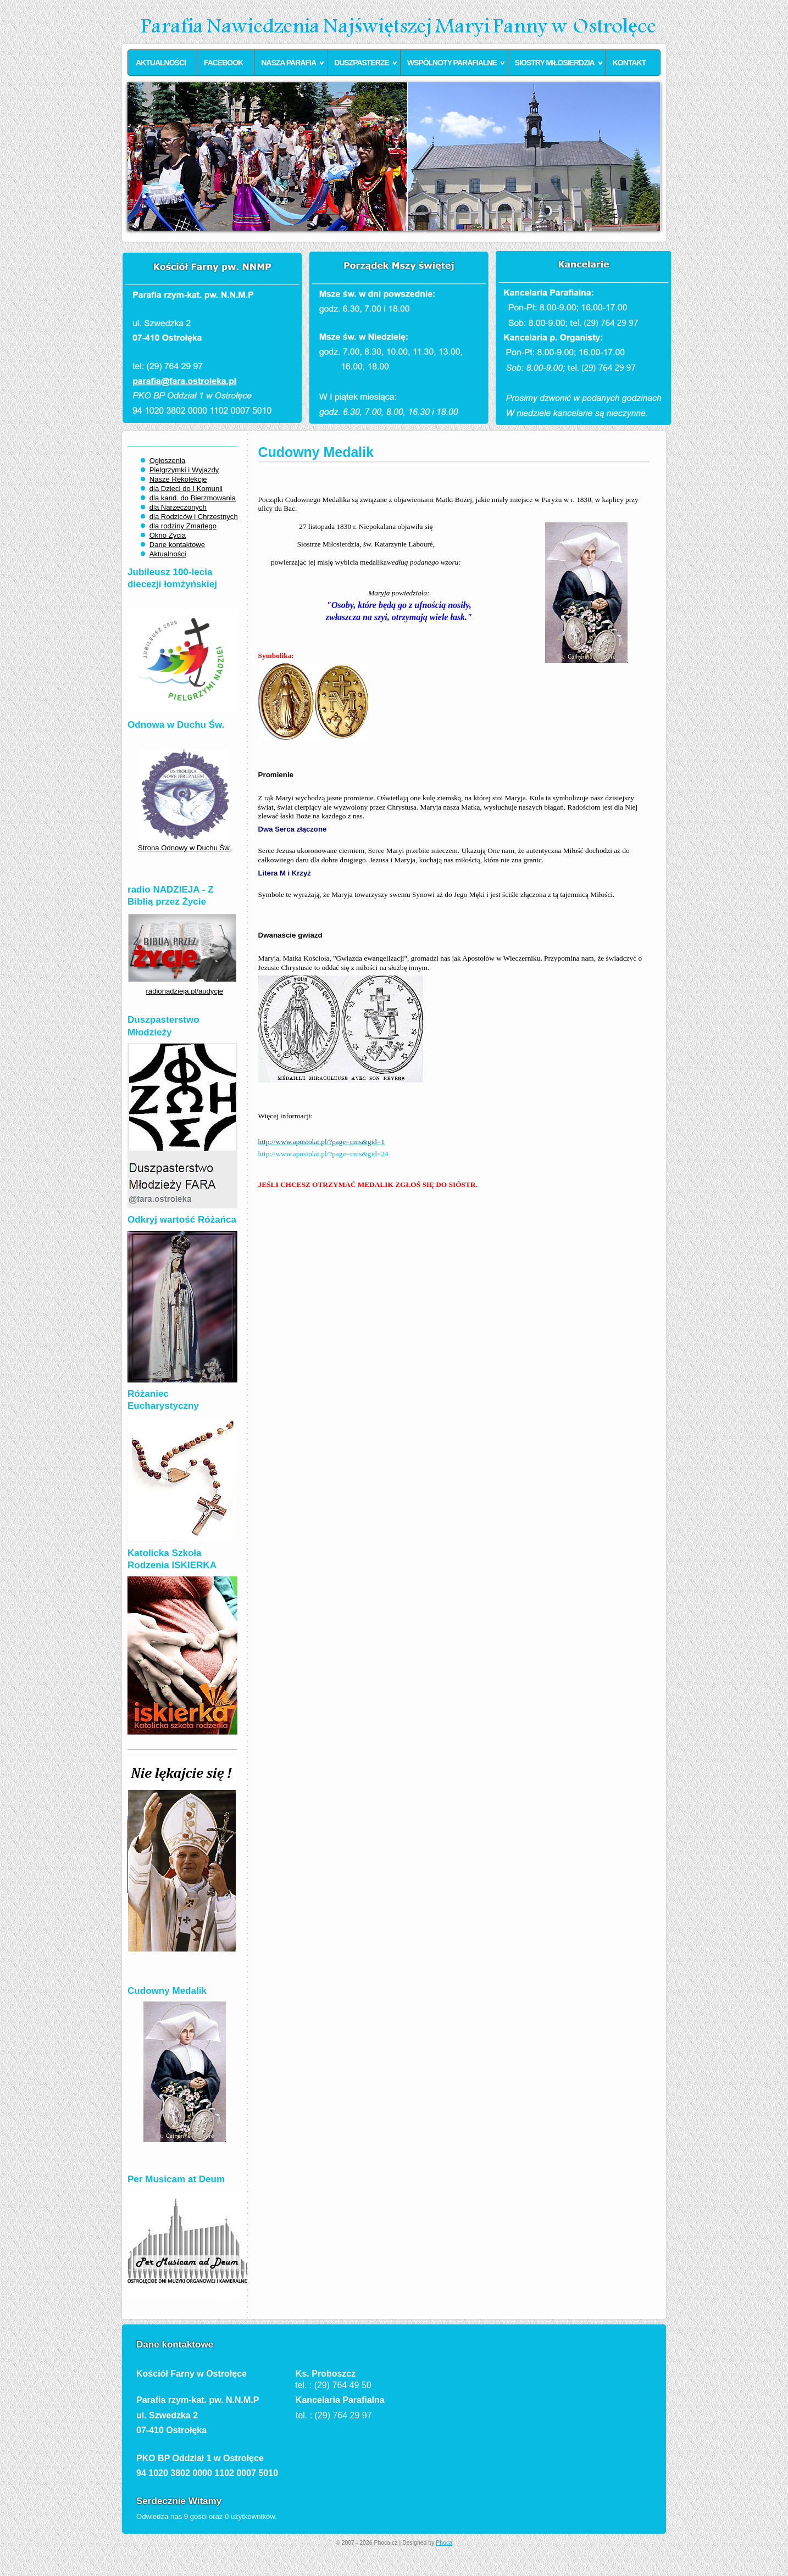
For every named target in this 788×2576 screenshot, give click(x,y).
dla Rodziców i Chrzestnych (193, 516)
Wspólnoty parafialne (452, 62)
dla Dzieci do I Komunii (186, 488)
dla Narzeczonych (178, 507)
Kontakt (629, 62)
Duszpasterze (361, 62)
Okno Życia (167, 535)
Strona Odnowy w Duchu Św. (184, 848)
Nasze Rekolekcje (178, 479)
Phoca (444, 2543)
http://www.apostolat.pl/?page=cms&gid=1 (321, 1142)
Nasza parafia (288, 62)
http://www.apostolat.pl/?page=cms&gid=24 (323, 1154)
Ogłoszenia (167, 460)
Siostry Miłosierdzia (555, 62)
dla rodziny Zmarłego (183, 526)
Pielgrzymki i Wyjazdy (184, 470)
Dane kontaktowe (177, 544)
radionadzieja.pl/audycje (185, 991)
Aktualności (161, 62)
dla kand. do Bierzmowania (192, 498)
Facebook (223, 62)
